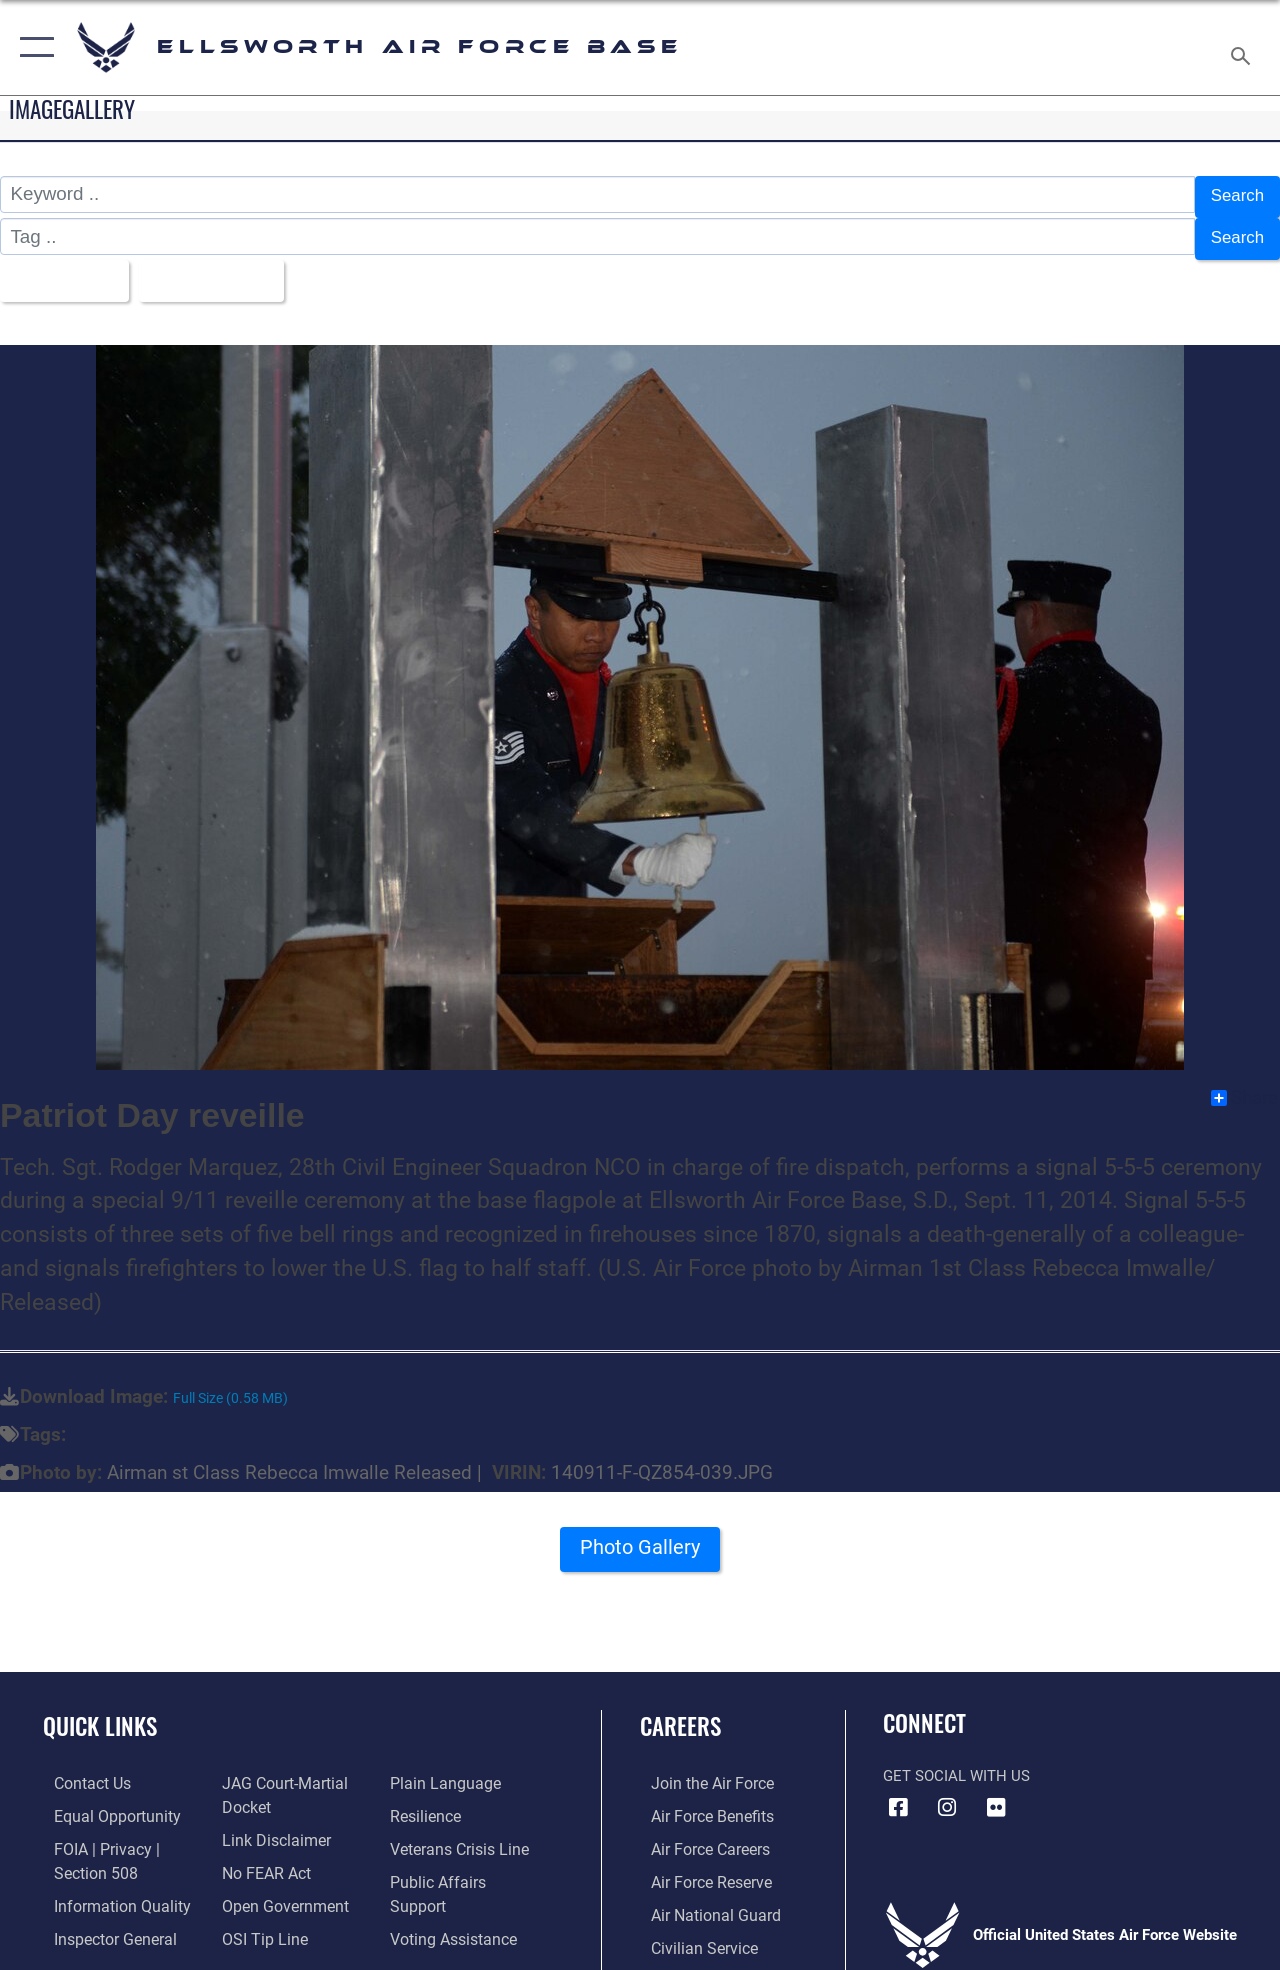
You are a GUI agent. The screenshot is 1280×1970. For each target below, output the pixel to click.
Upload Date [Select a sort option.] (221, 269)
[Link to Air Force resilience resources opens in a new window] (427, 1802)
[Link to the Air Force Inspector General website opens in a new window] (102, 1920)
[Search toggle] (1244, 47)
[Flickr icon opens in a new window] (996, 1794)
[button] (32, 47)
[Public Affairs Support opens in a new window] (466, 1865)
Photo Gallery (640, 1540)
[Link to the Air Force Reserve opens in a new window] (699, 1865)
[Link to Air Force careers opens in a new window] (698, 1833)
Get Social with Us (956, 1763)
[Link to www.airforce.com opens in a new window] (699, 1770)
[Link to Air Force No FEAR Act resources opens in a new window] (261, 1856)
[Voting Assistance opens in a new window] (454, 1897)
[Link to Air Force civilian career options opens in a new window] (691, 1929)
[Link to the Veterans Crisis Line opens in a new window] (460, 1833)
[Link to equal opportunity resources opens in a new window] (102, 1802)
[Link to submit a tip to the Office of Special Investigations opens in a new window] (258, 1920)
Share (1244, 1084)
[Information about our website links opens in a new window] (270, 1824)
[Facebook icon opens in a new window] (898, 1794)
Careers (680, 1713)
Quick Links (100, 1713)
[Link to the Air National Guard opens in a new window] (701, 1897)
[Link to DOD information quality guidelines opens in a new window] (107, 1888)
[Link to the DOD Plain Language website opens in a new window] (443, 1770)
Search (1234, 194)
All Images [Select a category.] (62, 269)
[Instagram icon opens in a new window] (947, 1794)
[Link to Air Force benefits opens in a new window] (699, 1802)
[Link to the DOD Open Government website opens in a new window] (277, 1888)
